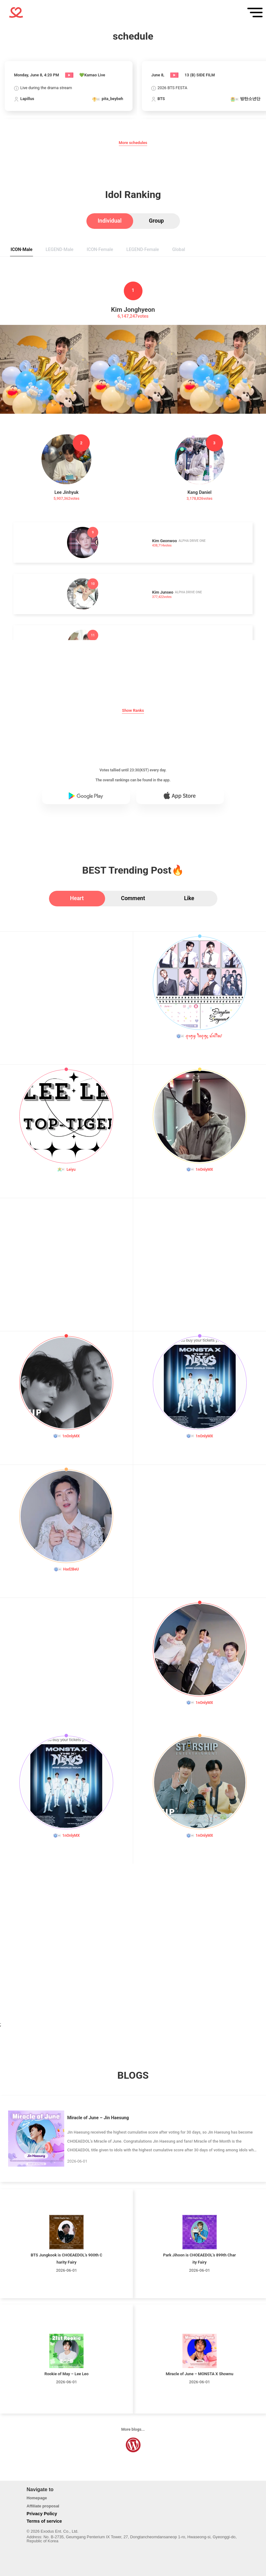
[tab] (109, 221)
